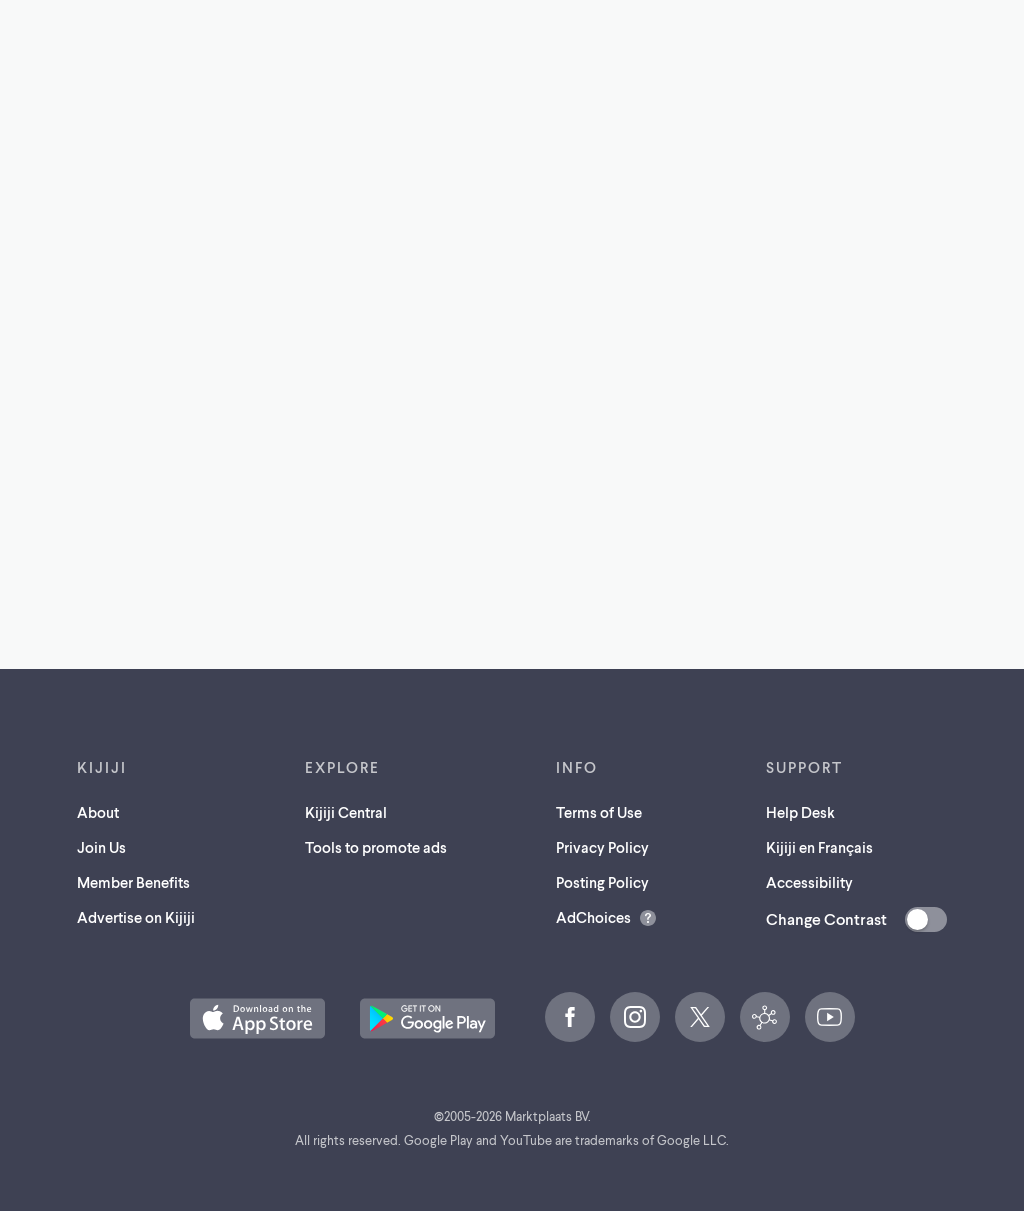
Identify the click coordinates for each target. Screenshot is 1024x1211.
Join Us (101, 847)
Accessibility (809, 882)
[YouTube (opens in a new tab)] (830, 1017)
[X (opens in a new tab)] (700, 1017)
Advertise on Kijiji (136, 917)
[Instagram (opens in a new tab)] (635, 1017)
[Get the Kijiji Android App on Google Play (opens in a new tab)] (427, 1018)
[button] (257, 1018)
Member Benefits (133, 882)
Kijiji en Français (819, 847)
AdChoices (593, 917)
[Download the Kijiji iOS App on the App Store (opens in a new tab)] (257, 1018)
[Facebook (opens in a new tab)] (570, 1017)
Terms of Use (599, 812)
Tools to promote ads (376, 847)
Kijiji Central (346, 812)
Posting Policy (602, 882)
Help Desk (800, 812)
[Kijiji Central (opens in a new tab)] (765, 1017)
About (98, 812)
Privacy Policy (602, 847)
